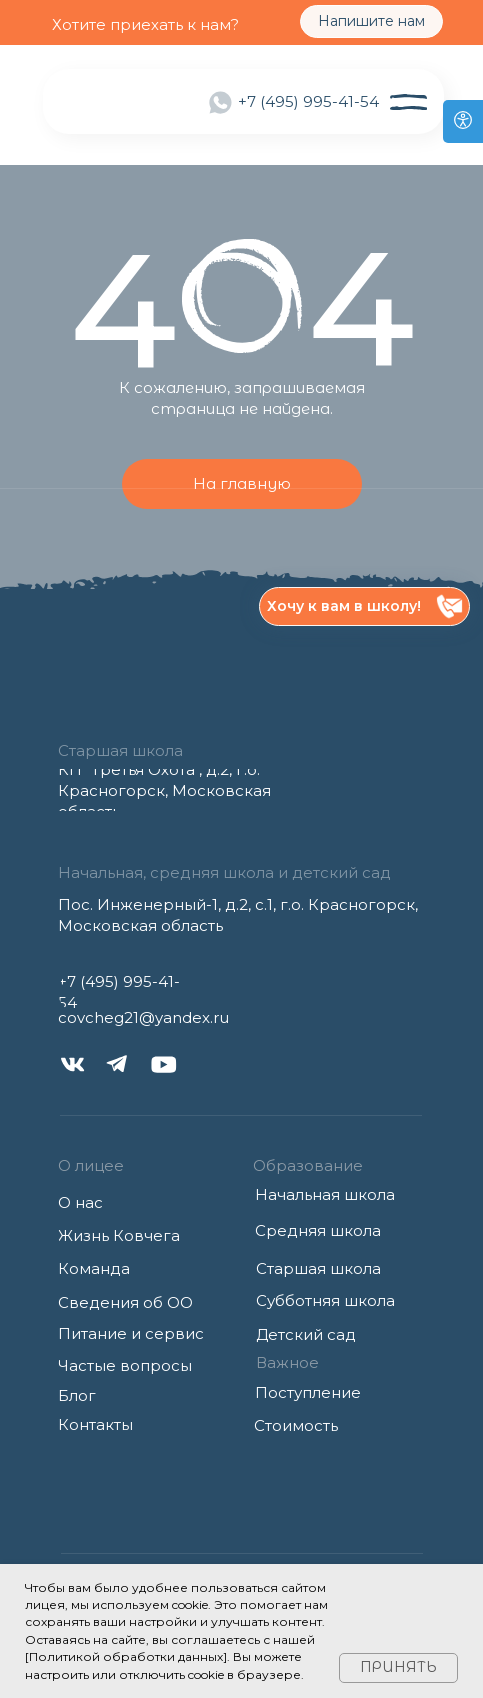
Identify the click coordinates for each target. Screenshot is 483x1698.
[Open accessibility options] (463, 121)
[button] (364, 606)
